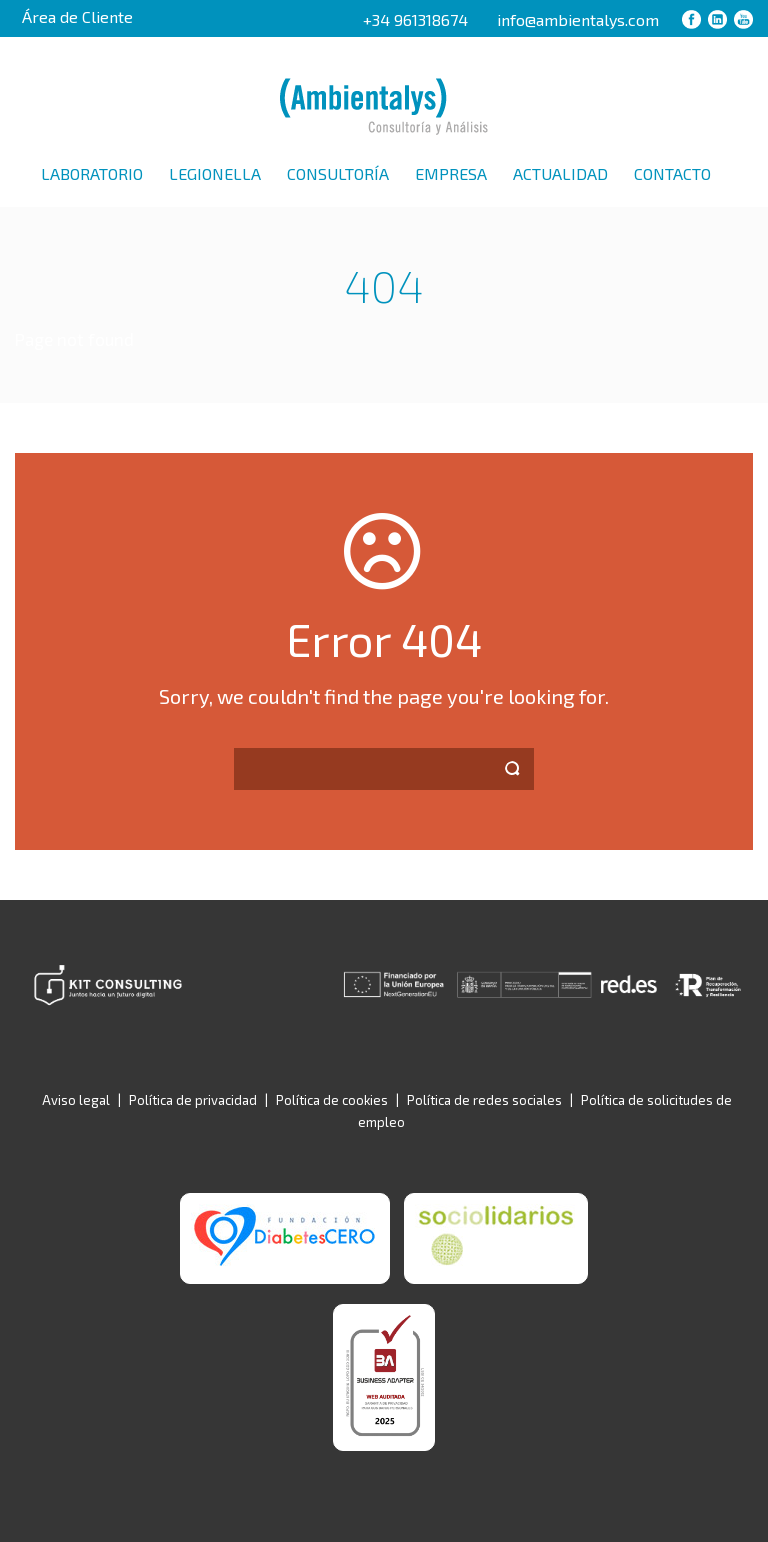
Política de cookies (332, 1100)
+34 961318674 (415, 19)
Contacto (672, 173)
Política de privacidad (193, 1100)
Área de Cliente (77, 16)
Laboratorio (92, 173)
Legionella (215, 173)
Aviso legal (76, 1100)
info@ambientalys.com (578, 19)
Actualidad (560, 173)
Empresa (451, 173)
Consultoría (338, 173)
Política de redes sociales (484, 1100)
